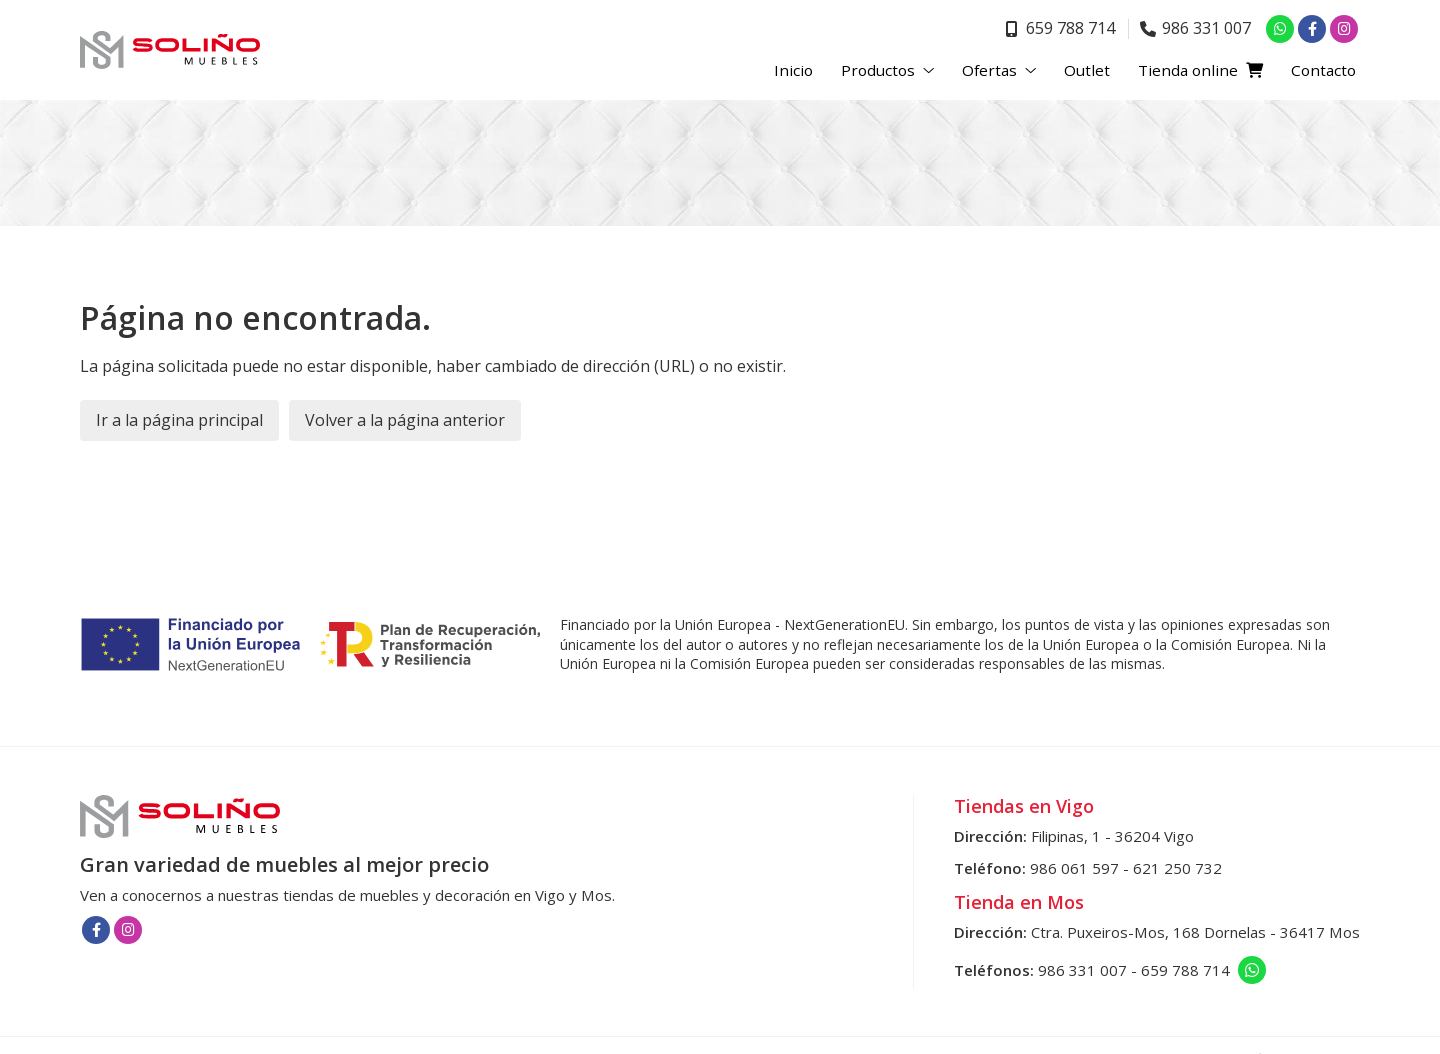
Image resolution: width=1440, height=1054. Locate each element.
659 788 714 (1185, 970)
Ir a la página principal (179, 420)
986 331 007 (1082, 970)
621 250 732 (1177, 868)
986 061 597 (1074, 868)
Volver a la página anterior (405, 420)
